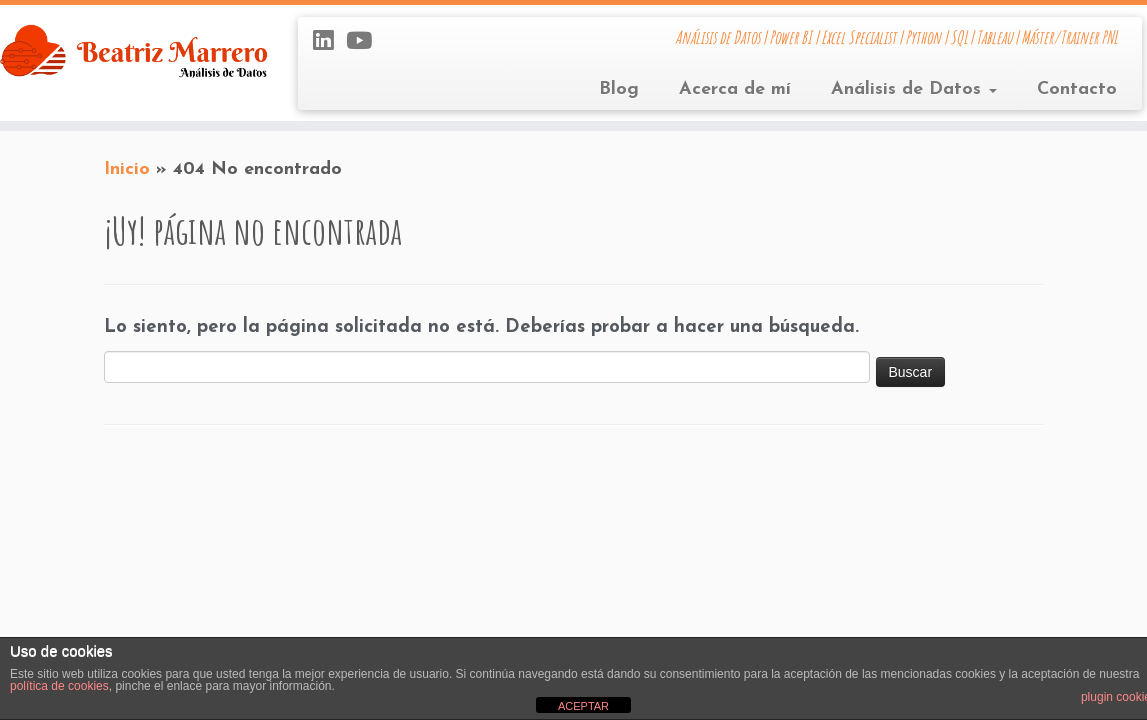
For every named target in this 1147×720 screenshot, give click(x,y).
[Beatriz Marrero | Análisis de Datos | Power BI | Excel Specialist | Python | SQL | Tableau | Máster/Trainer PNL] (134, 50)
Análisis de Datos (914, 89)
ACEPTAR (583, 706)
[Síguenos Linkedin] (329, 43)
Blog (619, 89)
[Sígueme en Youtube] (365, 43)
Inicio (127, 169)
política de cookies (59, 686)
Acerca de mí (735, 89)
